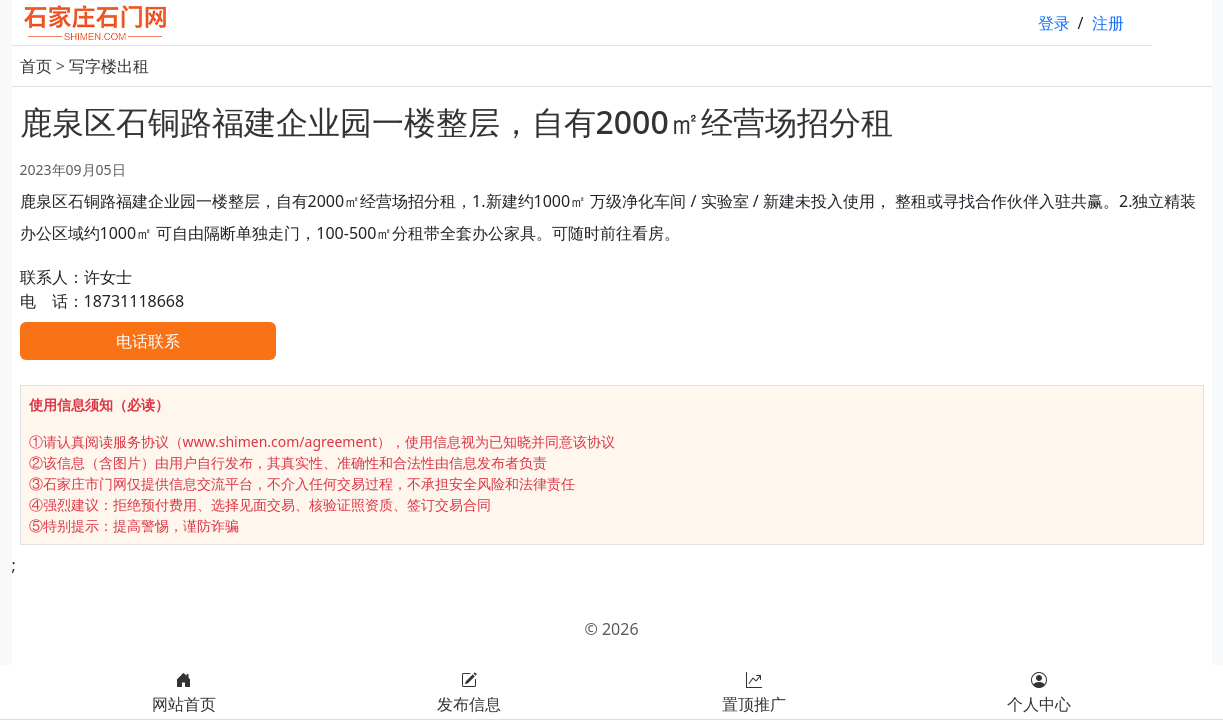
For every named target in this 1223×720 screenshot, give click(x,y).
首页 (36, 66)
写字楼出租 (109, 66)
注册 (1108, 23)
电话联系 (148, 341)
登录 (1054, 23)
